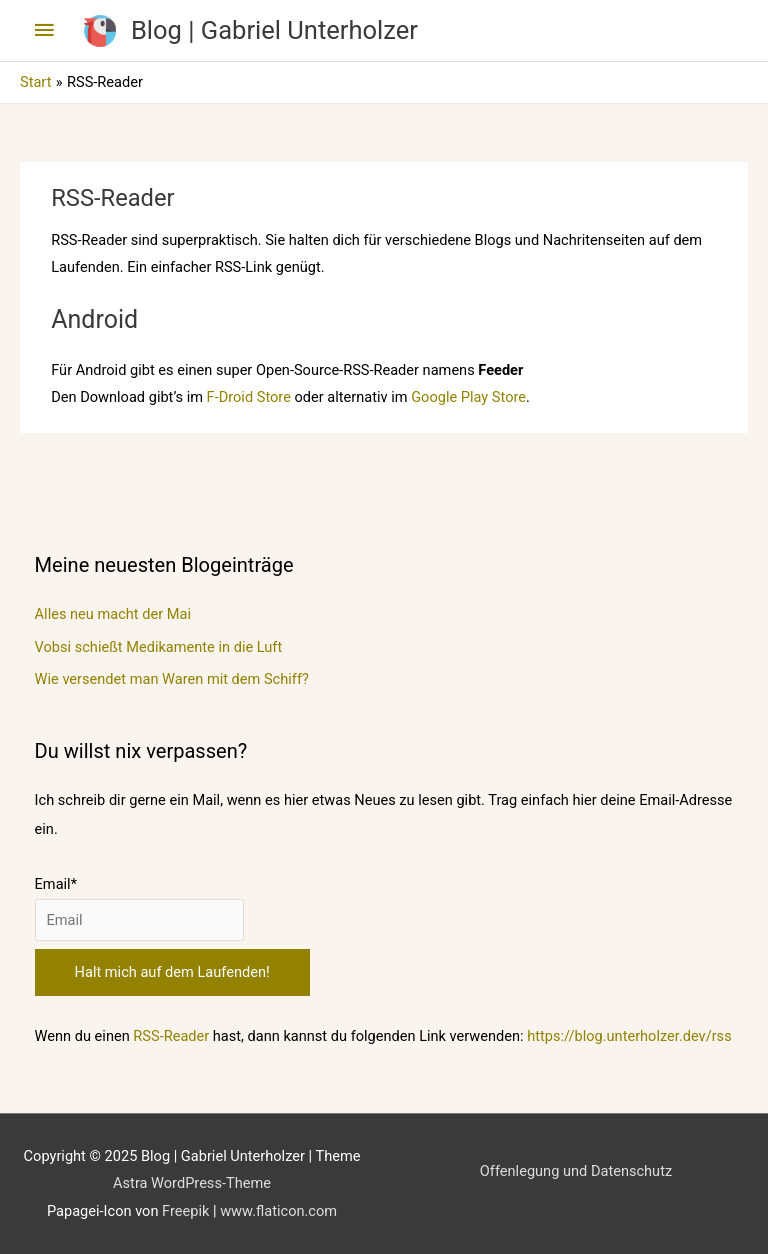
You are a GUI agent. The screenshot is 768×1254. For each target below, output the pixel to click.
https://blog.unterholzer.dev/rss (629, 1036)
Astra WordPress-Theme (192, 1183)
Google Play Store (468, 397)
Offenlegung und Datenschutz (576, 1171)
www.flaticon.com (278, 1211)
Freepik (185, 1211)
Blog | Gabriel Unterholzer (274, 30)
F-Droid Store (249, 397)
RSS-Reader (171, 1036)
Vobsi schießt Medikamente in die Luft (159, 647)
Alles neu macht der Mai (113, 614)
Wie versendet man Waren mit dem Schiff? (172, 679)
